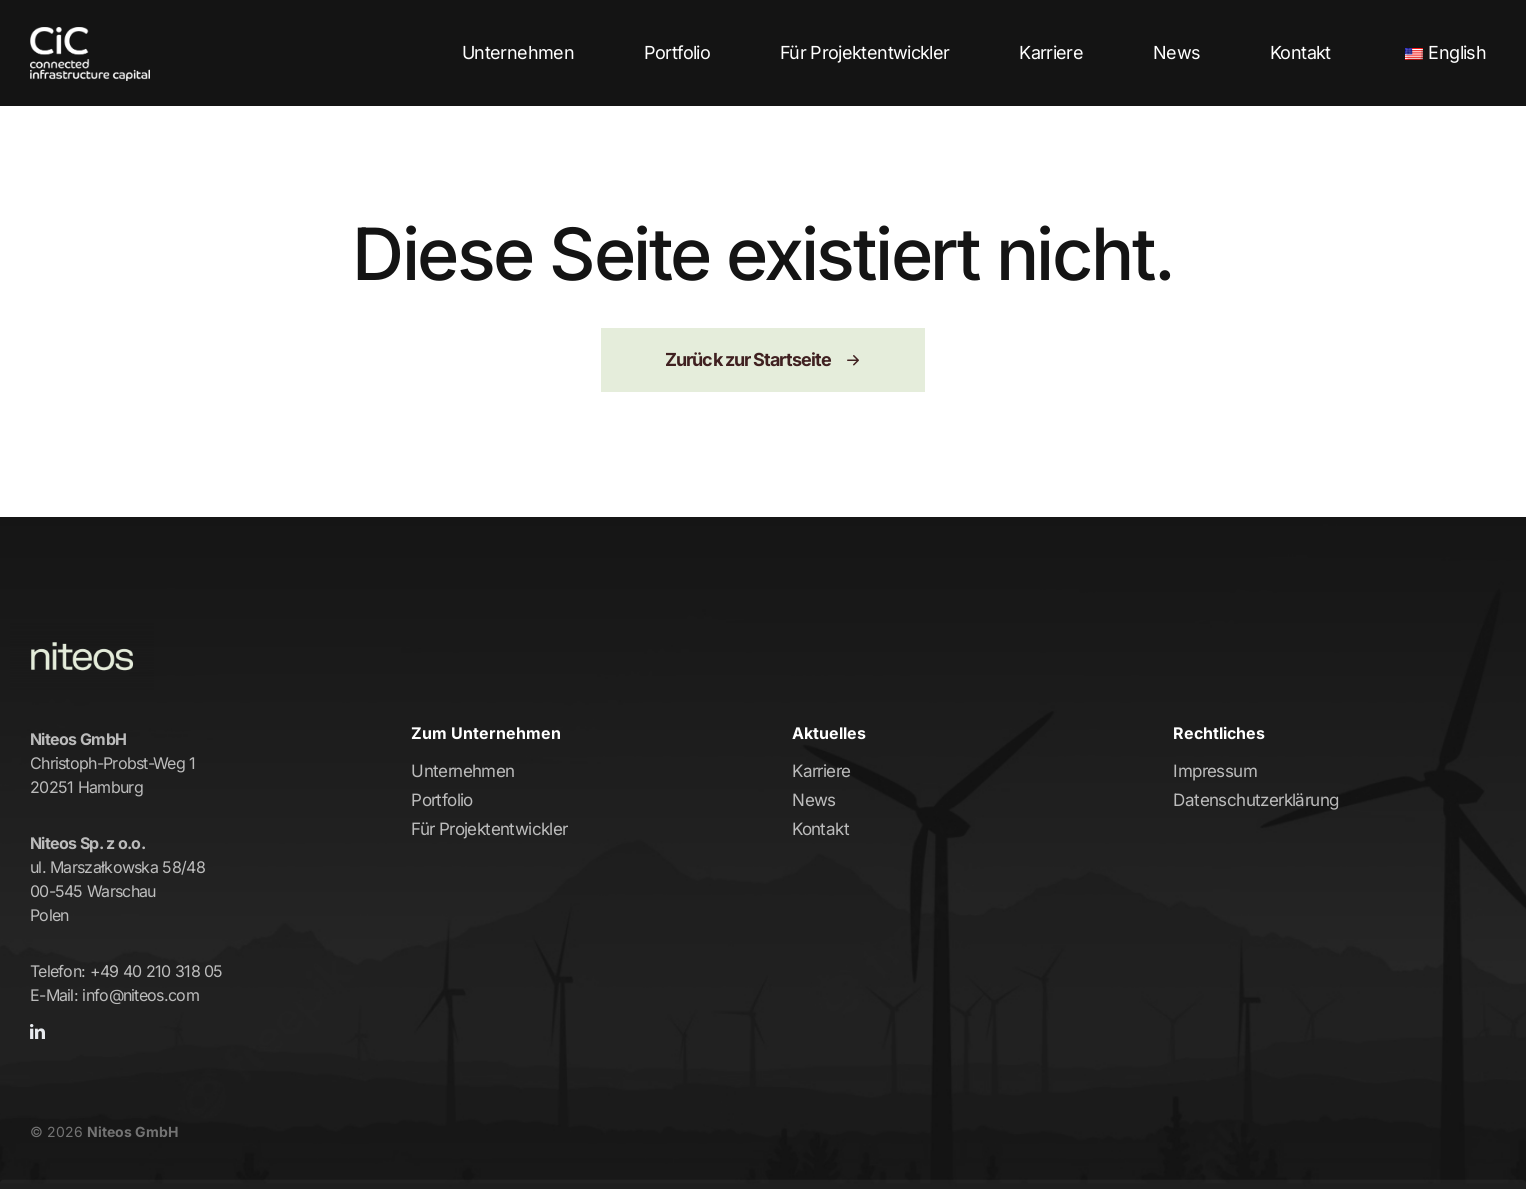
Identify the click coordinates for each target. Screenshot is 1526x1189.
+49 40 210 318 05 (156, 971)
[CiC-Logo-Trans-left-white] (90, 37)
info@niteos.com (140, 995)
